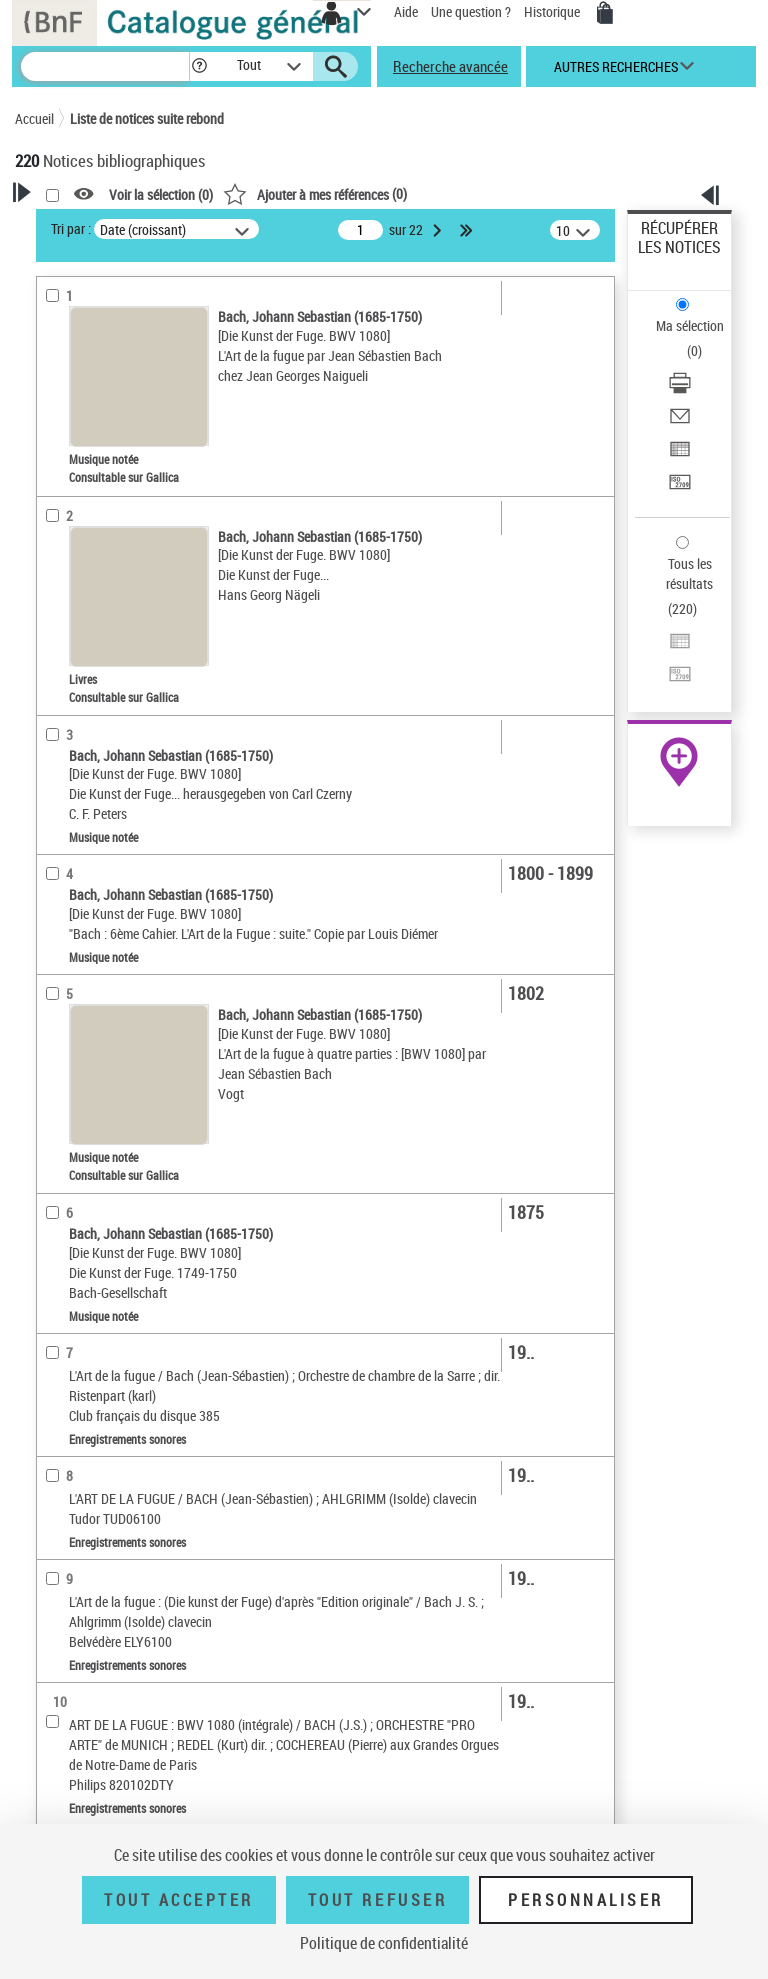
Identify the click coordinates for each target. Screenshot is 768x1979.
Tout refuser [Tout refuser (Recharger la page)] (377, 1900)
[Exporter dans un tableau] (680, 455)
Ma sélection (690, 325)
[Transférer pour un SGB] (680, 488)
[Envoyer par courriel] (680, 422)
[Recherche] (105, 66)
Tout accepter (179, 1900)
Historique (553, 11)
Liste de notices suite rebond (147, 118)
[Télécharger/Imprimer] (680, 389)
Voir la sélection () (161, 194)
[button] (199, 66)
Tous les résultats (689, 573)
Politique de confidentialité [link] (384, 1943)
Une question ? (471, 11)
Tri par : (71, 228)
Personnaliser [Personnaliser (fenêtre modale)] (586, 1900)
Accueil (34, 118)
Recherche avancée (450, 66)
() (315, 193)
